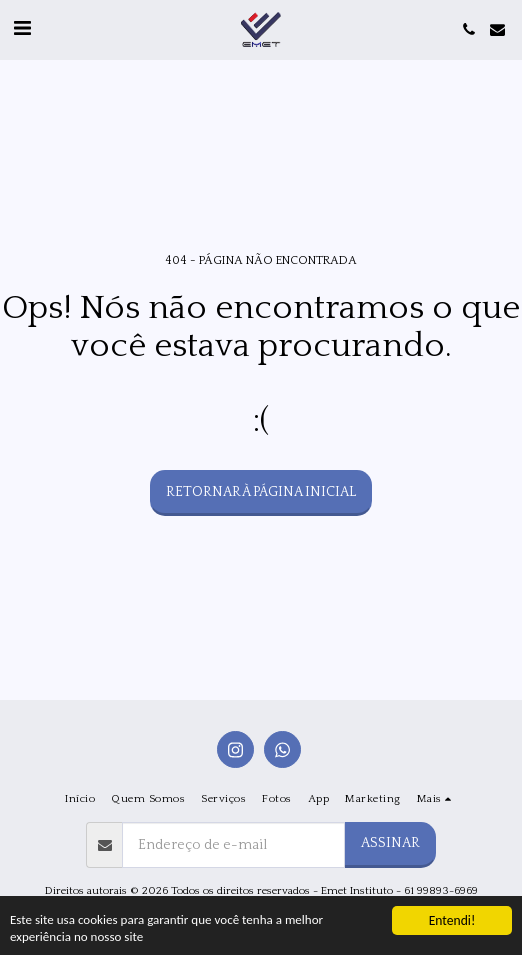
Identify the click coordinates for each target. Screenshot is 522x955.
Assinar (390, 843)
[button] (22, 29)
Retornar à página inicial (261, 492)
